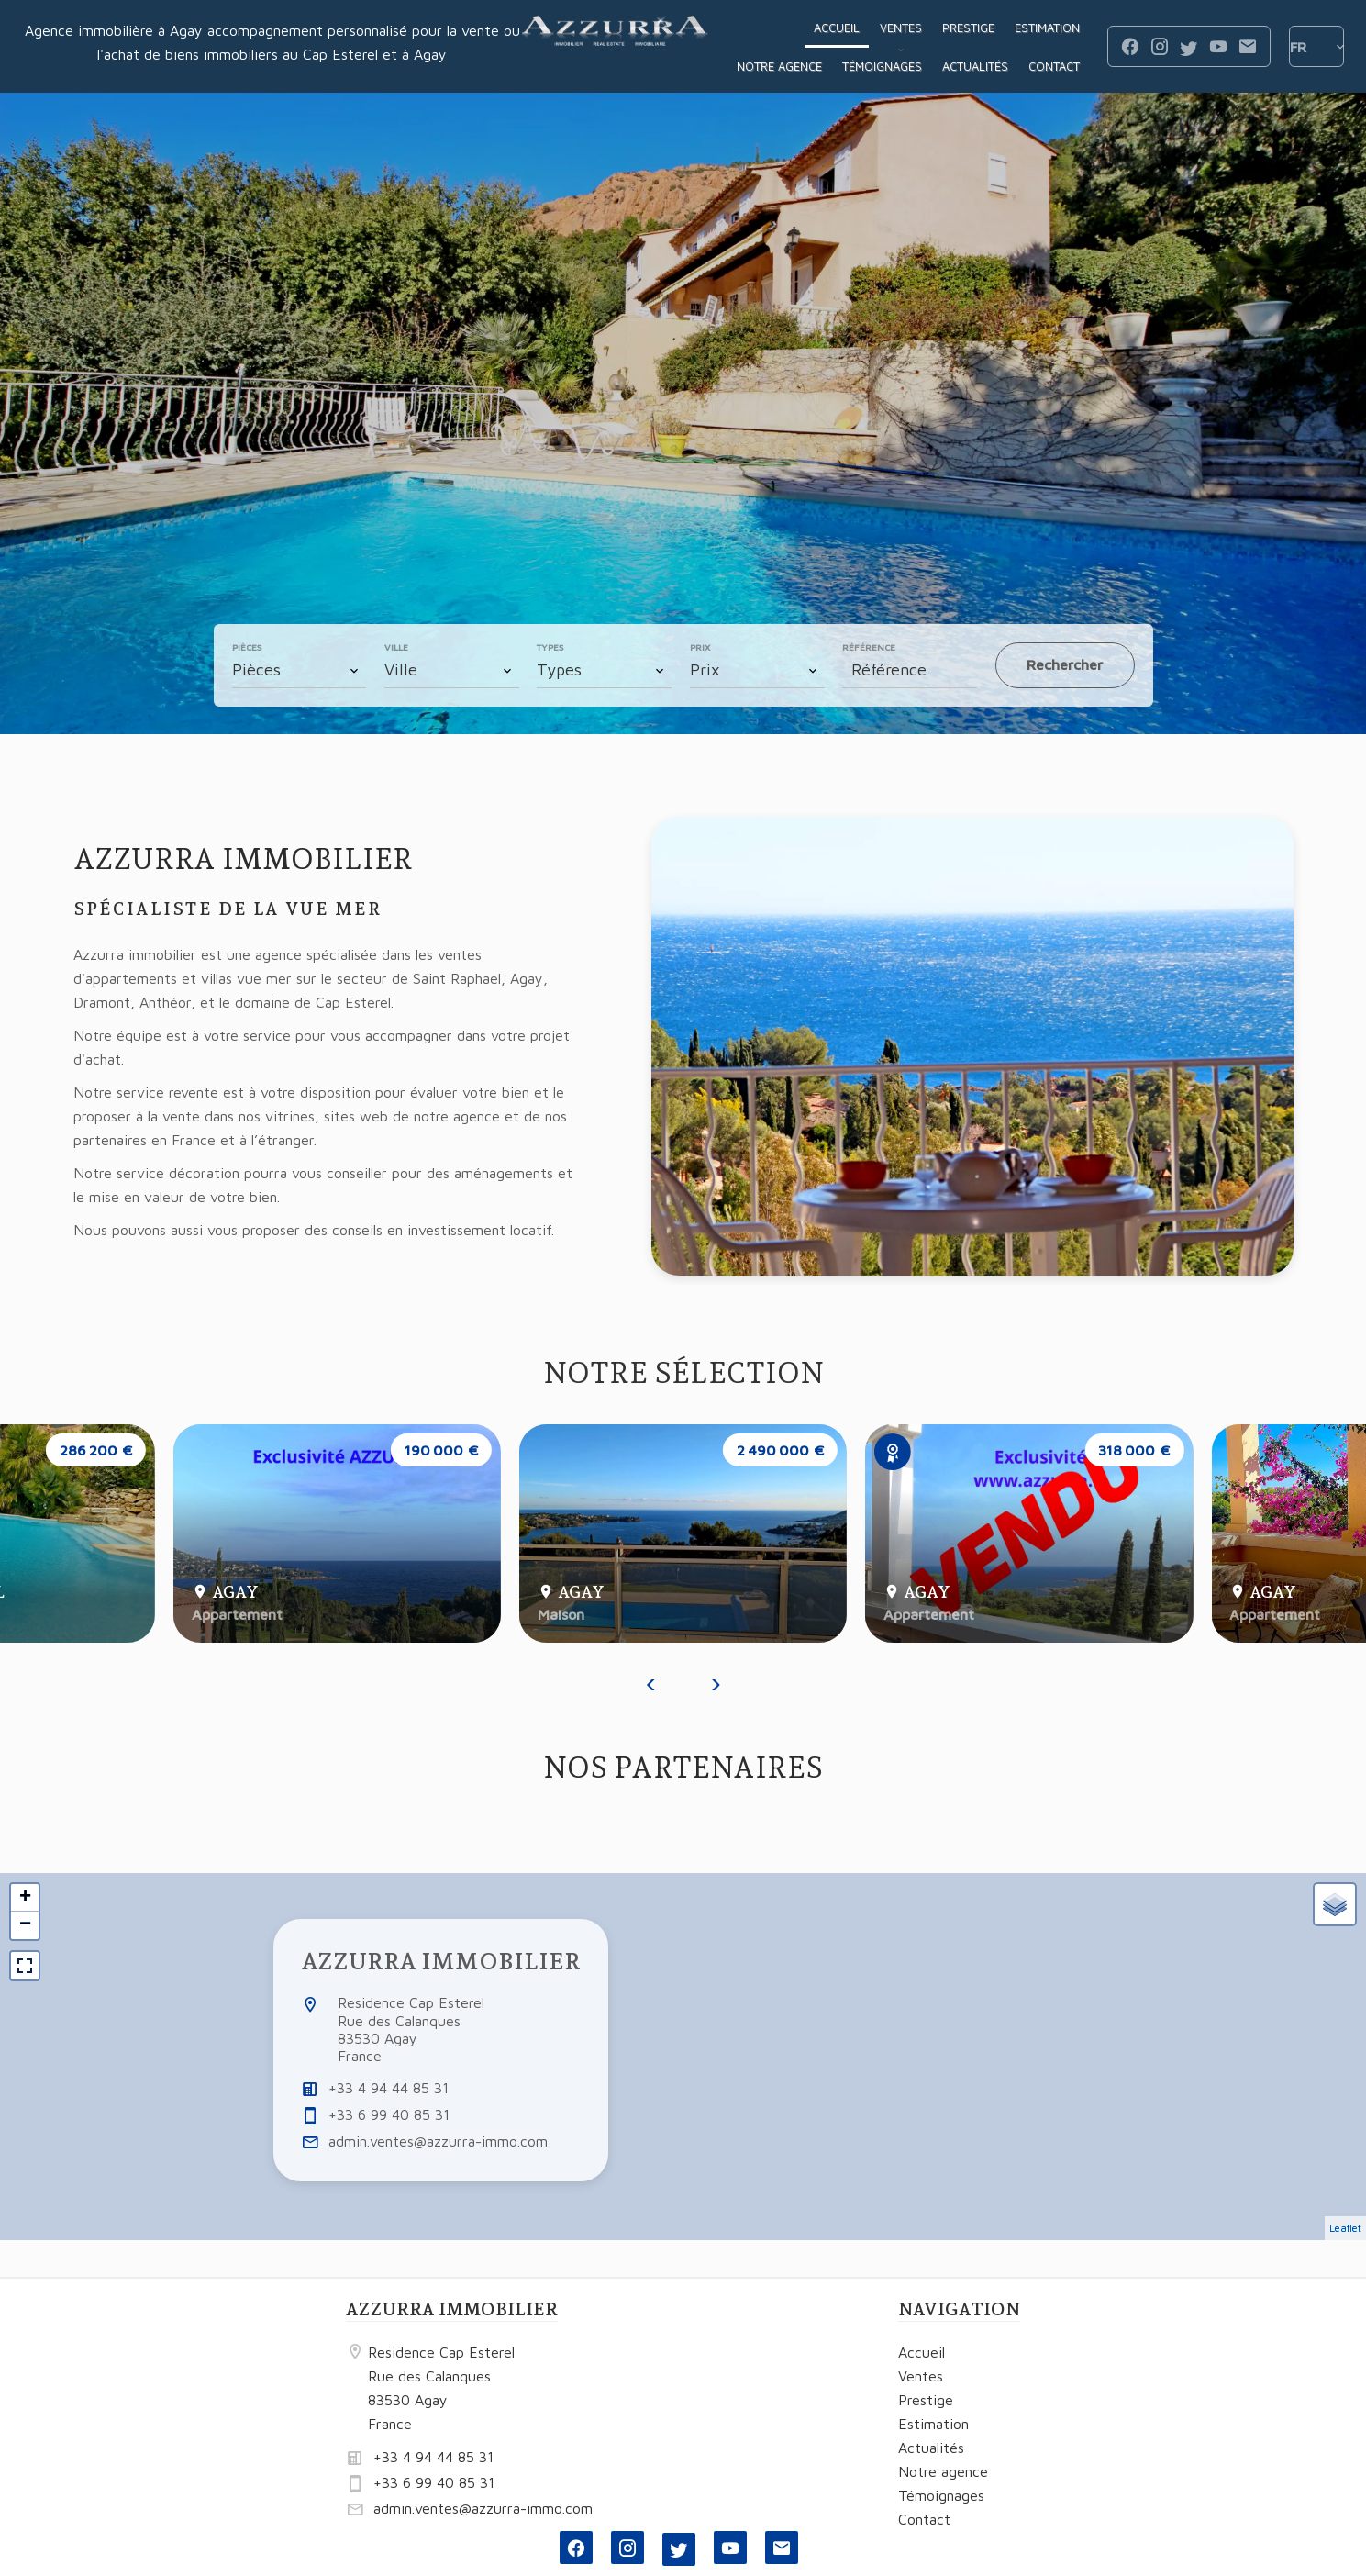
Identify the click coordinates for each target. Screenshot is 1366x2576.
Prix (700, 647)
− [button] (25, 1925)
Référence (868, 647)
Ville (396, 647)
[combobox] (299, 670)
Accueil (615, 47)
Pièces (246, 647)
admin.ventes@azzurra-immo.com (438, 2141)
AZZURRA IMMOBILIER (441, 1961)
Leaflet (1345, 2228)
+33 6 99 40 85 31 (389, 2114)
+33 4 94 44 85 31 (388, 2088)
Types (550, 647)
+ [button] (25, 1898)
